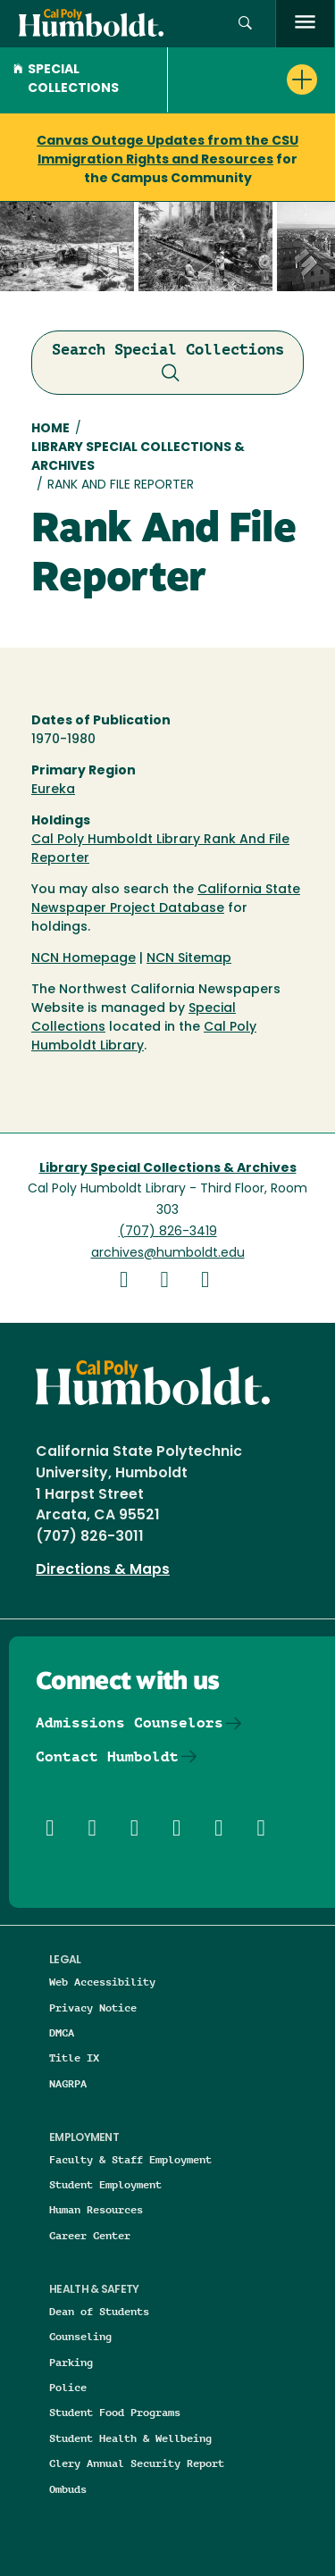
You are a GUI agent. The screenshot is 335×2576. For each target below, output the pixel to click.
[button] (245, 23)
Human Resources (96, 2209)
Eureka (53, 790)
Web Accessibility (102, 1981)
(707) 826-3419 (168, 1232)
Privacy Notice (93, 2007)
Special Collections (66, 79)
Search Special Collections (168, 364)
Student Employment (105, 2184)
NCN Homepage (83, 959)
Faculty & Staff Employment (130, 2159)
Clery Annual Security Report (136, 2463)
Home (50, 429)
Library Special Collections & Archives (138, 457)
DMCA (61, 2032)
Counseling (80, 2336)
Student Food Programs (114, 2412)
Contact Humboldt (107, 1756)
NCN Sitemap (189, 959)
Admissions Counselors (129, 1722)
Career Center (89, 2235)
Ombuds (68, 2489)
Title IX (74, 2057)
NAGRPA (68, 2083)
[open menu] (305, 23)
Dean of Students (99, 2311)
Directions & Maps (103, 1570)
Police (68, 2387)
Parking (71, 2362)
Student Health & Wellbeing (130, 2438)
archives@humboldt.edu (168, 1253)
